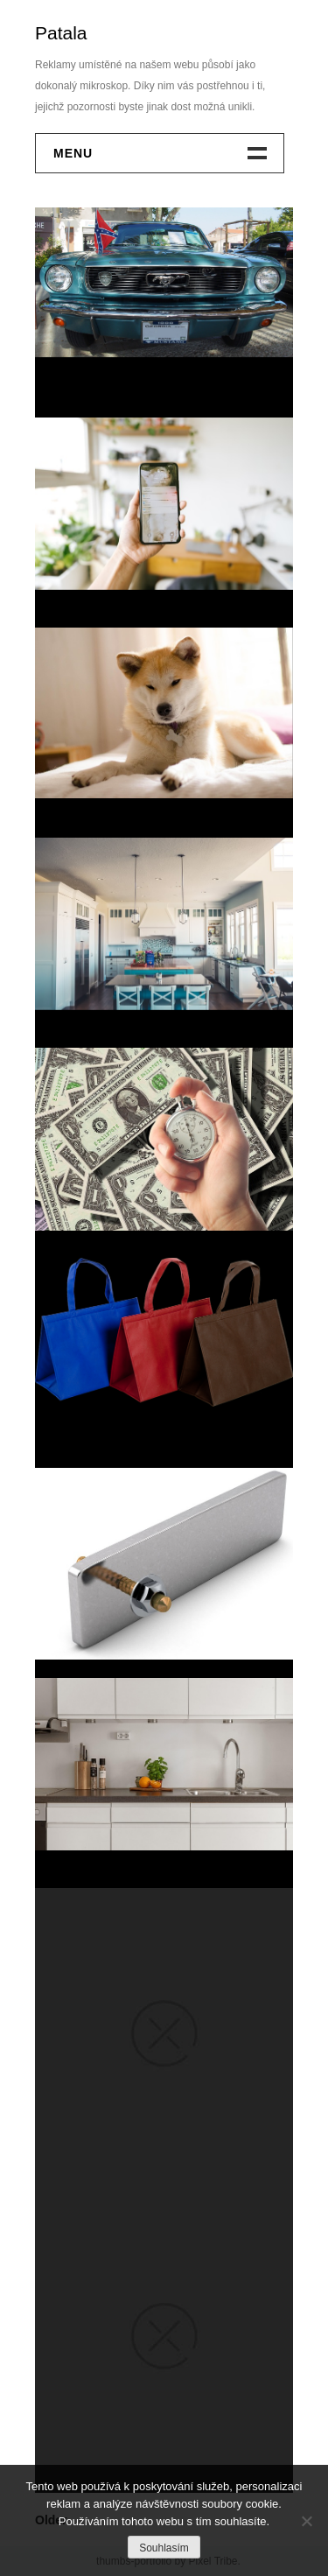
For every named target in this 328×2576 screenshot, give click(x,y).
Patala (61, 33)
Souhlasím (164, 2548)
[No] (306, 2521)
